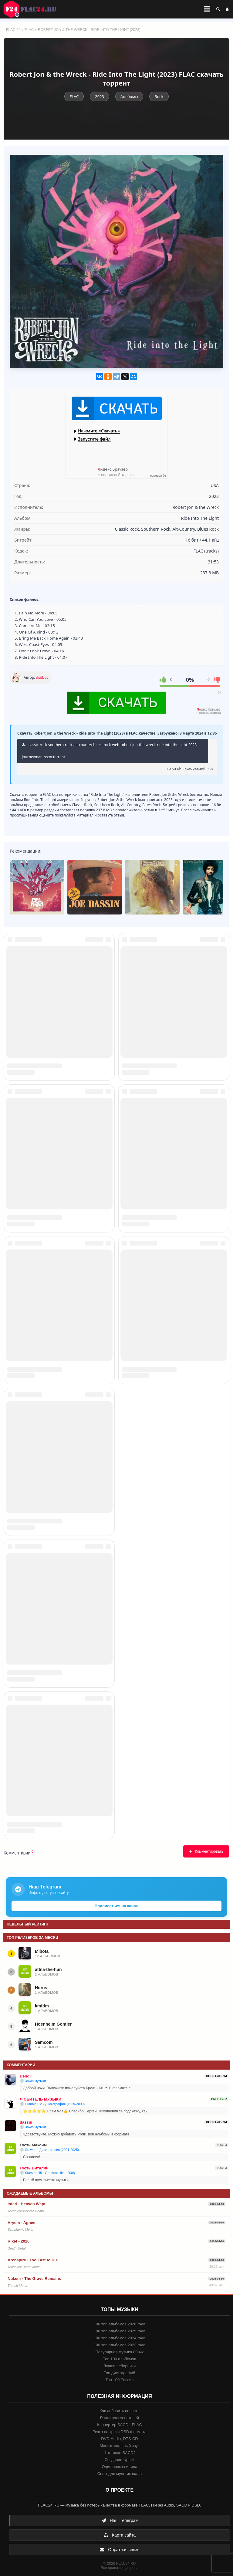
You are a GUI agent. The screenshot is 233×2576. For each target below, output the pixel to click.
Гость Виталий (34, 2168)
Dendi (25, 2076)
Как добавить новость (119, 2411)
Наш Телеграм (119, 2520)
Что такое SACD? (119, 2452)
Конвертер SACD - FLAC (119, 2424)
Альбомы (129, 96)
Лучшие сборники (119, 2366)
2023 (99, 96)
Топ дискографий (119, 2373)
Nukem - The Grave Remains (34, 2278)
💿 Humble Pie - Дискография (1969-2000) (52, 2104)
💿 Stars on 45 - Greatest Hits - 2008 (47, 2173)
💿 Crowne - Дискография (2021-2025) (49, 2150)
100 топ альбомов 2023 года (120, 2345)
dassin (26, 2122)
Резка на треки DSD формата (120, 2431)
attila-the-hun (48, 1969)
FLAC (29, 30)
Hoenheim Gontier (53, 2024)
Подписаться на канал (116, 1906)
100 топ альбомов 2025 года (120, 2331)
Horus (41, 1987)
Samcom (43, 2042)
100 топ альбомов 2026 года (120, 2324)
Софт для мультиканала (119, 2473)
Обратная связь (119, 2549)
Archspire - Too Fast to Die (33, 2260)
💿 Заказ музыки (33, 2081)
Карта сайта (119, 2535)
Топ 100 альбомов (119, 2359)
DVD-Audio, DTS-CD (119, 2438)
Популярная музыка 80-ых (119, 2352)
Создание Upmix (119, 2459)
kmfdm (42, 2005)
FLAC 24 (33, 9)
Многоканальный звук (119, 2445)
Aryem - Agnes (21, 2222)
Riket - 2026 (18, 2241)
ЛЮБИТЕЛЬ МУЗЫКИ (40, 2099)
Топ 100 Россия (120, 2380)
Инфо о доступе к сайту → (51, 1893)
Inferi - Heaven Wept (27, 2204)
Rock (158, 96)
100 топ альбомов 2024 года (120, 2338)
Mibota (42, 1951)
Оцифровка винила (119, 2466)
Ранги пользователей (119, 2417)
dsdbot (42, 677)
